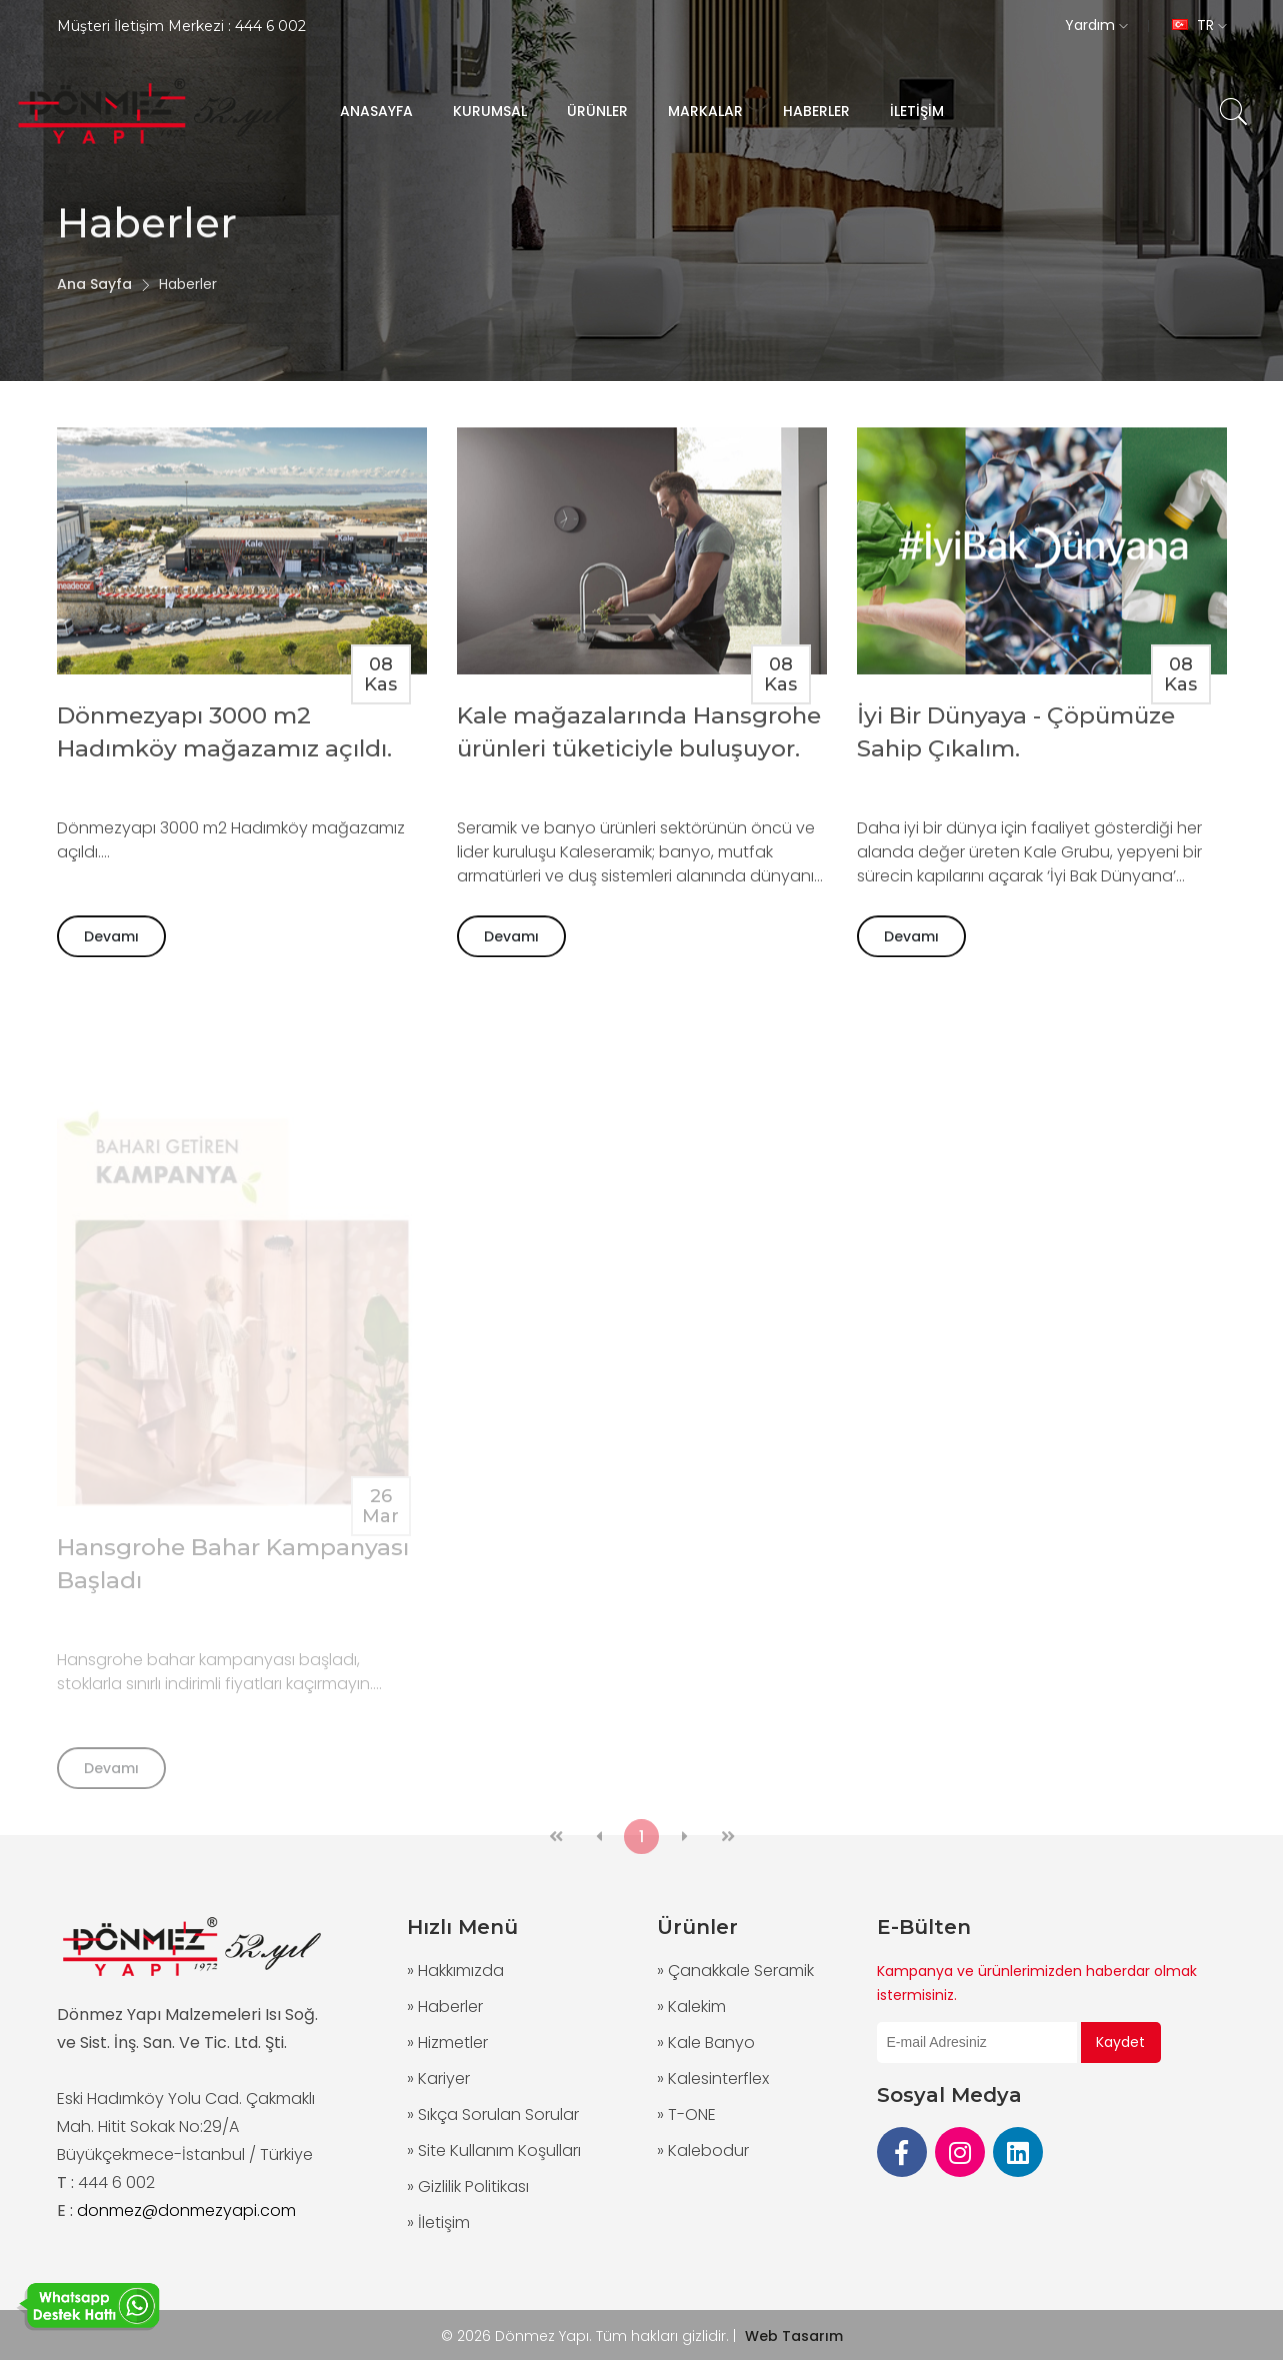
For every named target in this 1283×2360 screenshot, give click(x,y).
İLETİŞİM (917, 111)
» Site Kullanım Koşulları (494, 2150)
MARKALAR (705, 111)
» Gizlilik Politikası (468, 2186)
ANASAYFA (376, 111)
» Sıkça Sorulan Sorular (493, 2114)
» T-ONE (686, 2114)
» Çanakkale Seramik (735, 1970)
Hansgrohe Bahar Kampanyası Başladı (233, 1598)
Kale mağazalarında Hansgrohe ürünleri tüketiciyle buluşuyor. (639, 741)
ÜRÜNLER (597, 111)
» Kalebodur (703, 2150)
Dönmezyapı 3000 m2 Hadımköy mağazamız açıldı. (224, 741)
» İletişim (438, 2222)
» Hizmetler (447, 2042)
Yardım (1096, 25)
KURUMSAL (490, 111)
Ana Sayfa (94, 304)
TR (1199, 25)
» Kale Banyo (706, 2042)
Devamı (111, 946)
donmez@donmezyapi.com (186, 2210)
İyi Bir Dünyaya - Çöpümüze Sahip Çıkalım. (1016, 741)
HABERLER (816, 111)
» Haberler (445, 2006)
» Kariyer (438, 2078)
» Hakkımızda (455, 1970)
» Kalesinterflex (713, 2078)
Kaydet (1120, 2042)
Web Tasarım (794, 2336)
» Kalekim (691, 2006)
